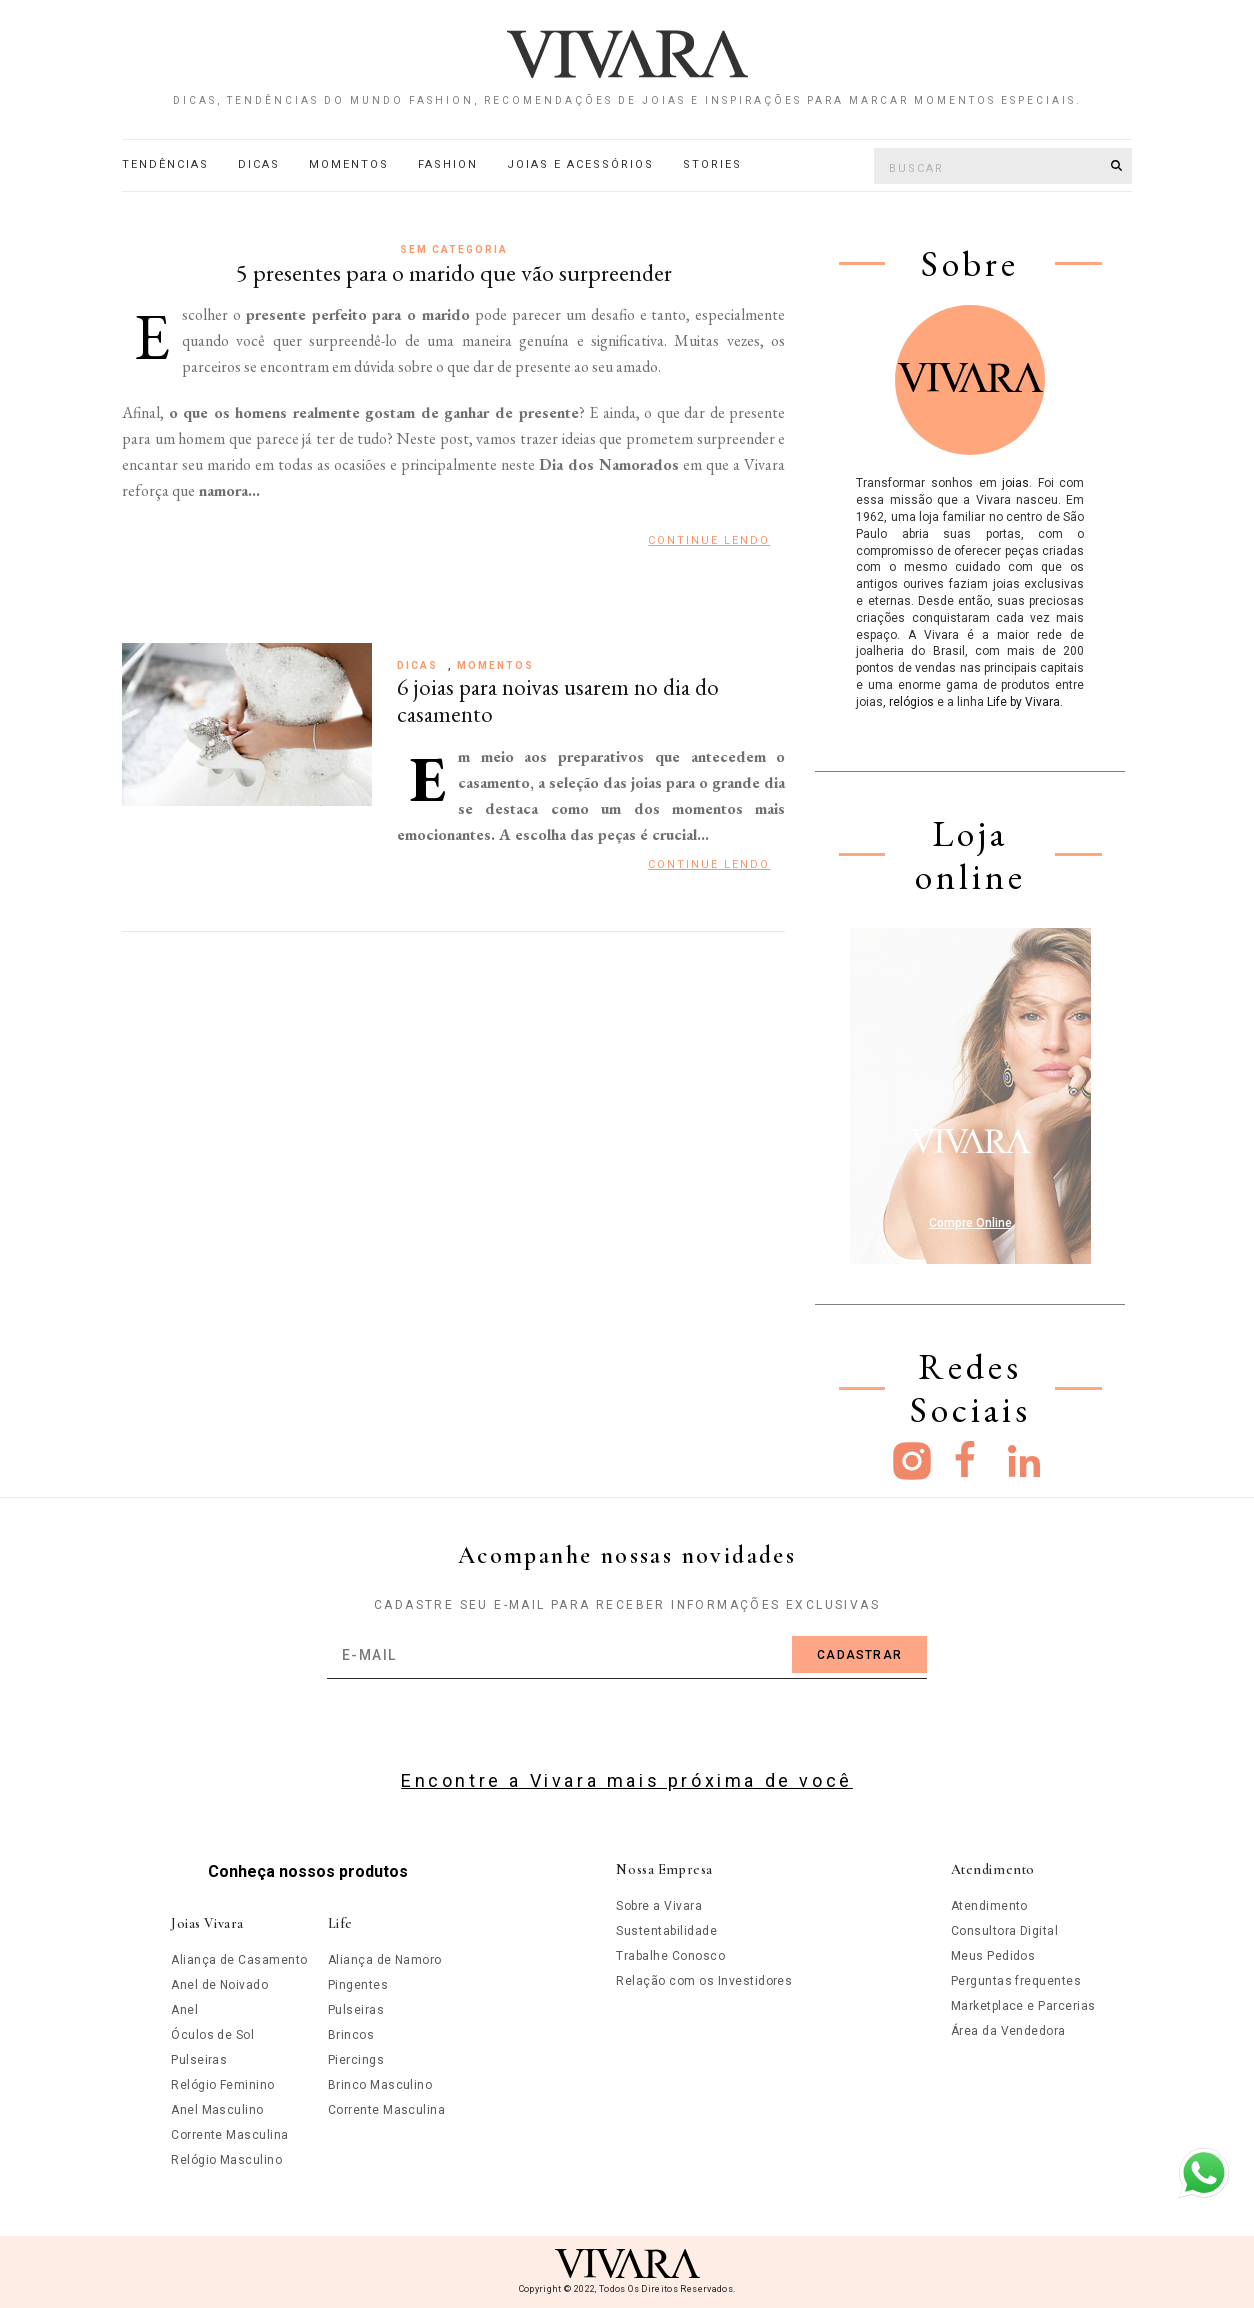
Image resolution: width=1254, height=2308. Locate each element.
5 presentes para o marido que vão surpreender (454, 272)
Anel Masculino (217, 2110)
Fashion (448, 164)
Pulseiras (199, 2060)
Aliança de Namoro (385, 1960)
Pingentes (358, 1985)
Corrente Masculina (230, 2135)
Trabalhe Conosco (670, 1956)
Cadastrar (859, 1655)
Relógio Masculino (226, 2160)
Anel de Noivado (219, 1985)
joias (1015, 483)
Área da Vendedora (1008, 2031)
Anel (184, 2010)
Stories (712, 164)
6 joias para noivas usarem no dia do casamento (558, 701)
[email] (627, 1654)
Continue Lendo (709, 540)
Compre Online (970, 1223)
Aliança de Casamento (239, 1960)
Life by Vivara (1023, 702)
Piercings (356, 2060)
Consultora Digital (1005, 1931)
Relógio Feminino (223, 2085)
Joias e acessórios (580, 164)
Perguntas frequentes (1016, 1981)
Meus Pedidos (993, 1956)
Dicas (259, 164)
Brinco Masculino (380, 2085)
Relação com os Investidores (704, 1981)
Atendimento (989, 1906)
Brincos (351, 2035)
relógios (911, 702)
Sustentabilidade (666, 1931)
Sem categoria (454, 249)
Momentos (349, 164)
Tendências (165, 164)
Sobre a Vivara (659, 1906)
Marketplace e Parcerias (1023, 2006)
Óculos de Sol (212, 2035)
